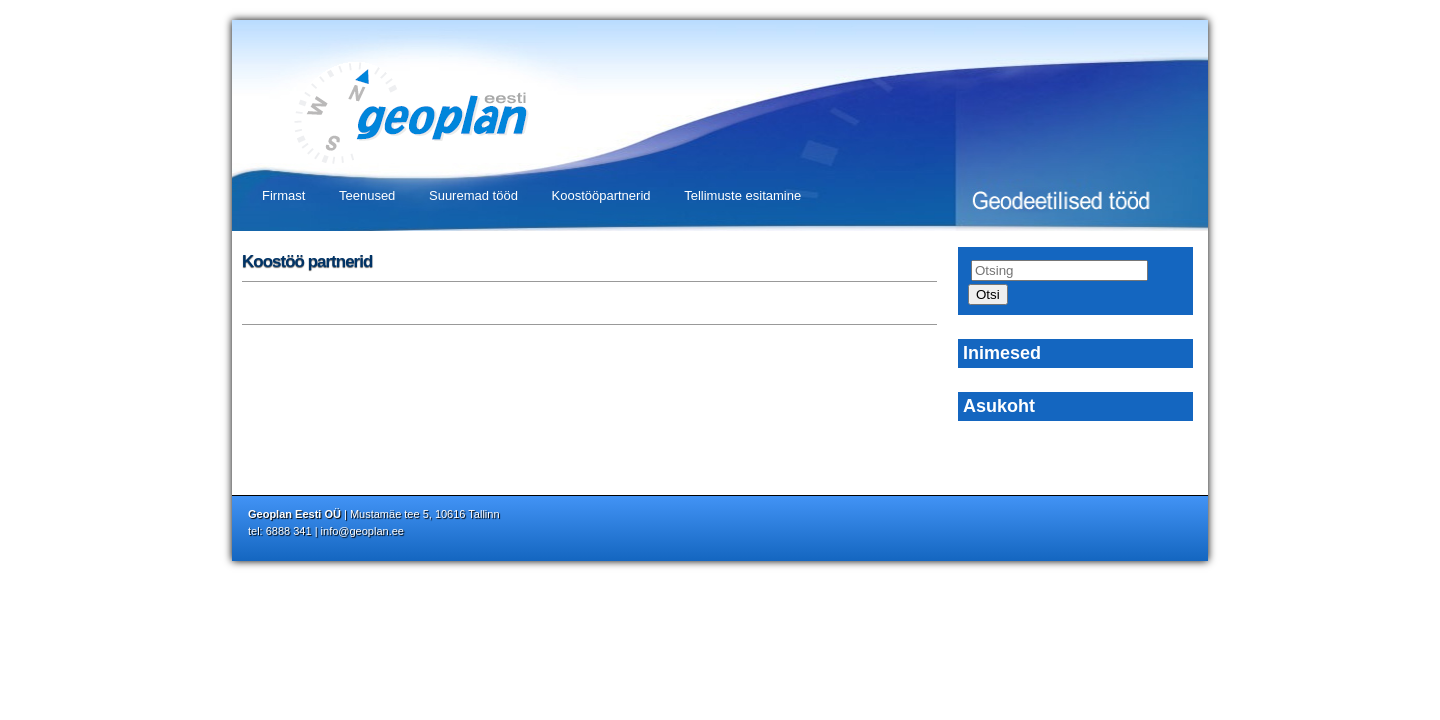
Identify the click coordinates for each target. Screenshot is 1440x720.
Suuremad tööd (473, 195)
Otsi (988, 294)
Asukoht (999, 406)
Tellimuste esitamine (742, 195)
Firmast (283, 195)
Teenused (367, 195)
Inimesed (1002, 353)
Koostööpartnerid (601, 195)
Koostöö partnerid (307, 261)
